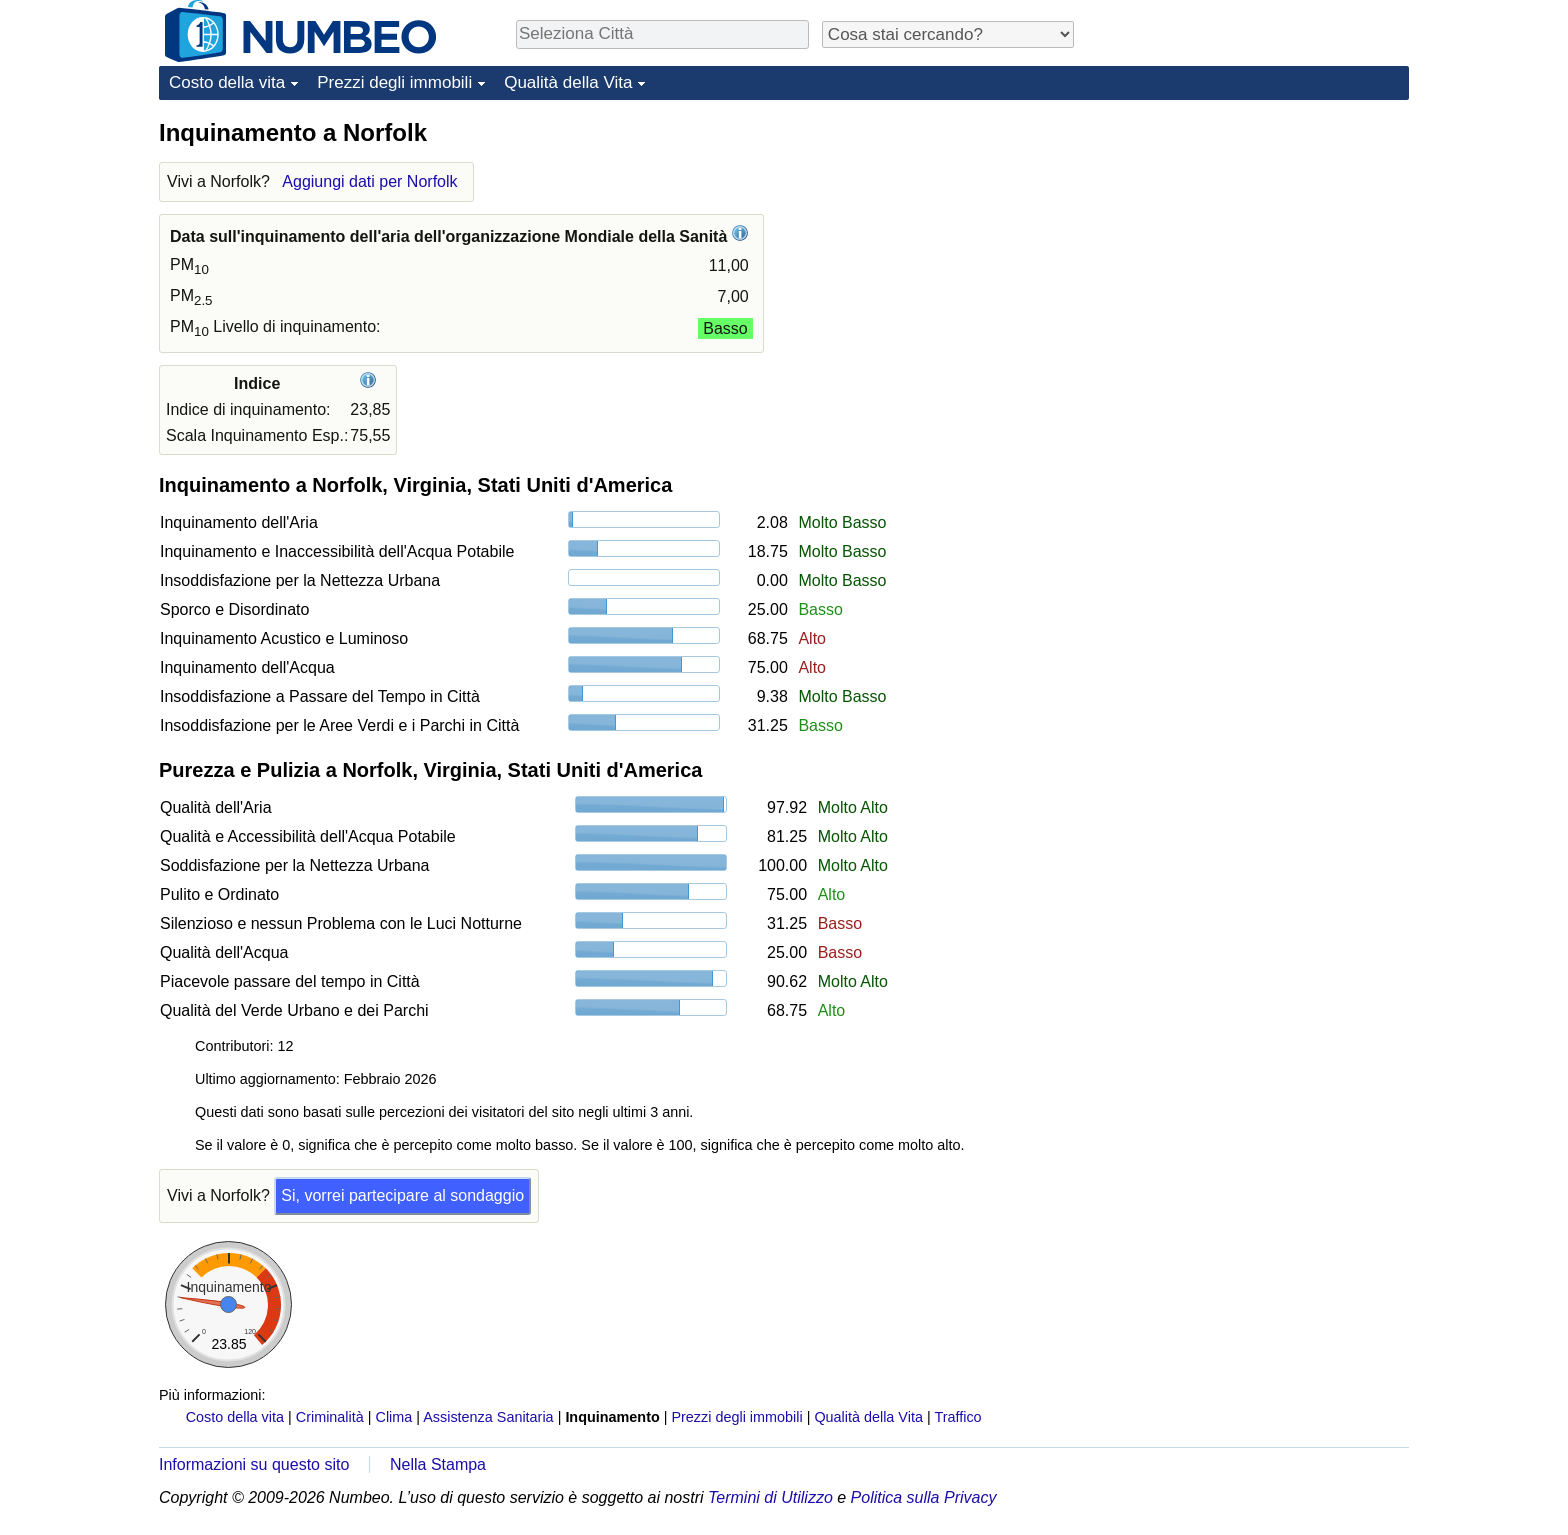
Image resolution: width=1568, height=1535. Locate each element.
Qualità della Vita (568, 82)
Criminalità (330, 1417)
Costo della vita (227, 82)
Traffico (957, 1417)
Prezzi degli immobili (394, 82)
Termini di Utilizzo (770, 1497)
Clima (394, 1417)
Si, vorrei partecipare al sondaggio (402, 1195)
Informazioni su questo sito (254, 1464)
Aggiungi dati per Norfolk (369, 181)
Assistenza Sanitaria (488, 1417)
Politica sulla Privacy (924, 1497)
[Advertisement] (1259, 242)
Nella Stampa (438, 1464)
